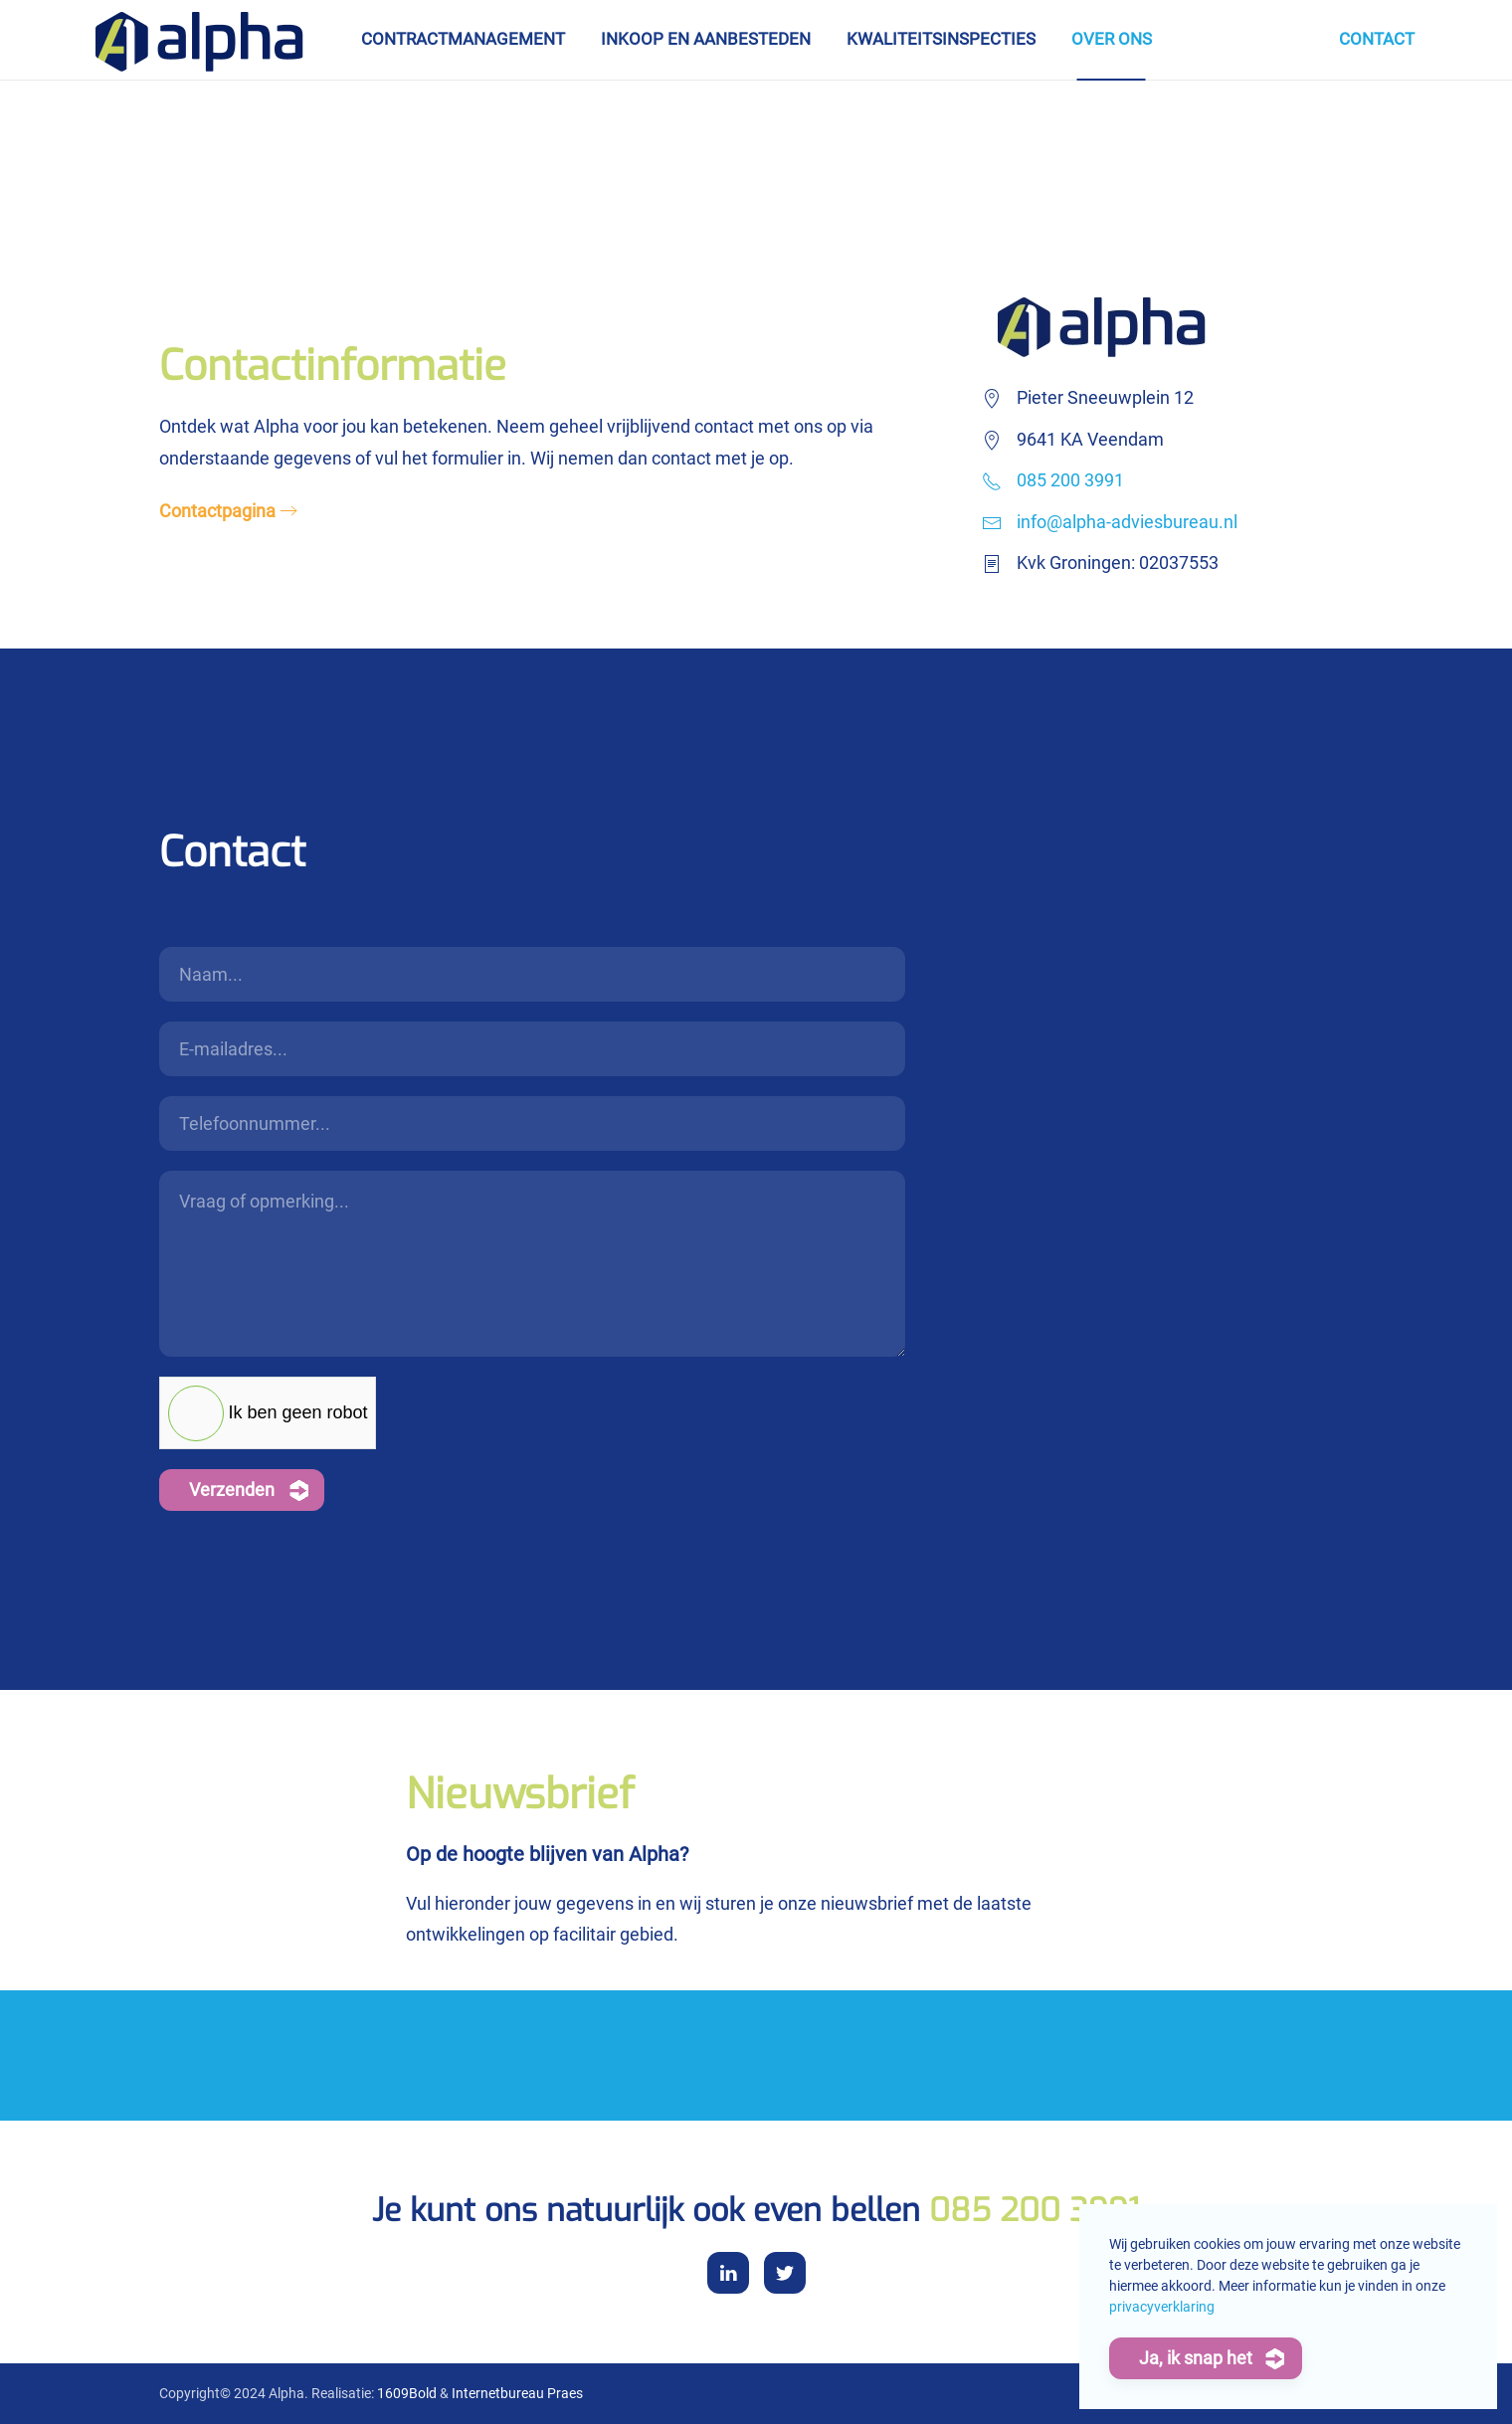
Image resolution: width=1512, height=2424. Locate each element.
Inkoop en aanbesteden (706, 39)
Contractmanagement (463, 39)
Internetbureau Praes (517, 2393)
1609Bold (407, 2393)
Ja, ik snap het (1195, 2357)
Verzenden (232, 1489)
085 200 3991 (1070, 479)
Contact (1377, 39)
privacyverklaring (1162, 2307)
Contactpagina (217, 510)
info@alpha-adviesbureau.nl (1127, 521)
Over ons (1111, 39)
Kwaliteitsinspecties (941, 39)
